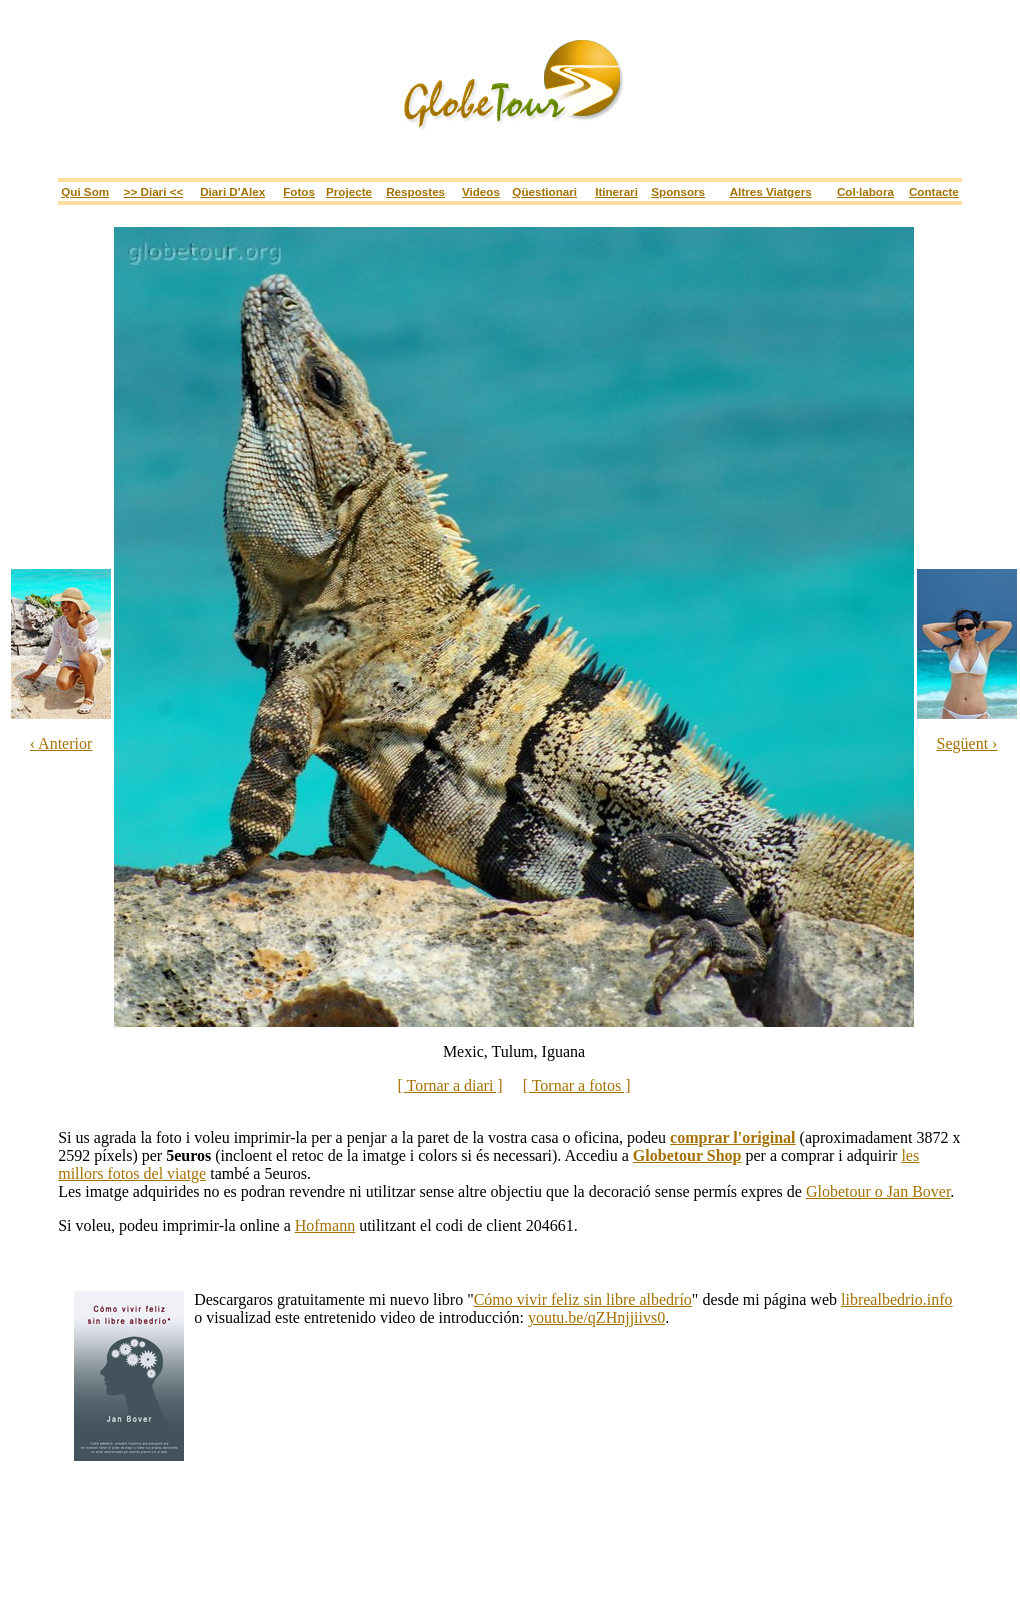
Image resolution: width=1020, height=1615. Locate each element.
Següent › (967, 743)
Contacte (934, 191)
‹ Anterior (61, 743)
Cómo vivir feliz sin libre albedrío (583, 1299)
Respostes (415, 191)
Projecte (349, 191)
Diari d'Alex (232, 191)
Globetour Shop (687, 1155)
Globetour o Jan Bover (878, 1191)
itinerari (616, 191)
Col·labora (865, 191)
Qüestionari (544, 191)
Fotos (299, 191)
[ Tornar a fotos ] (577, 1085)
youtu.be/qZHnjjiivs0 (596, 1317)
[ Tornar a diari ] (449, 1085)
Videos (481, 191)
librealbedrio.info (897, 1299)
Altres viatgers (771, 191)
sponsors (678, 191)
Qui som (85, 191)
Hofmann (325, 1225)
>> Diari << (154, 191)
